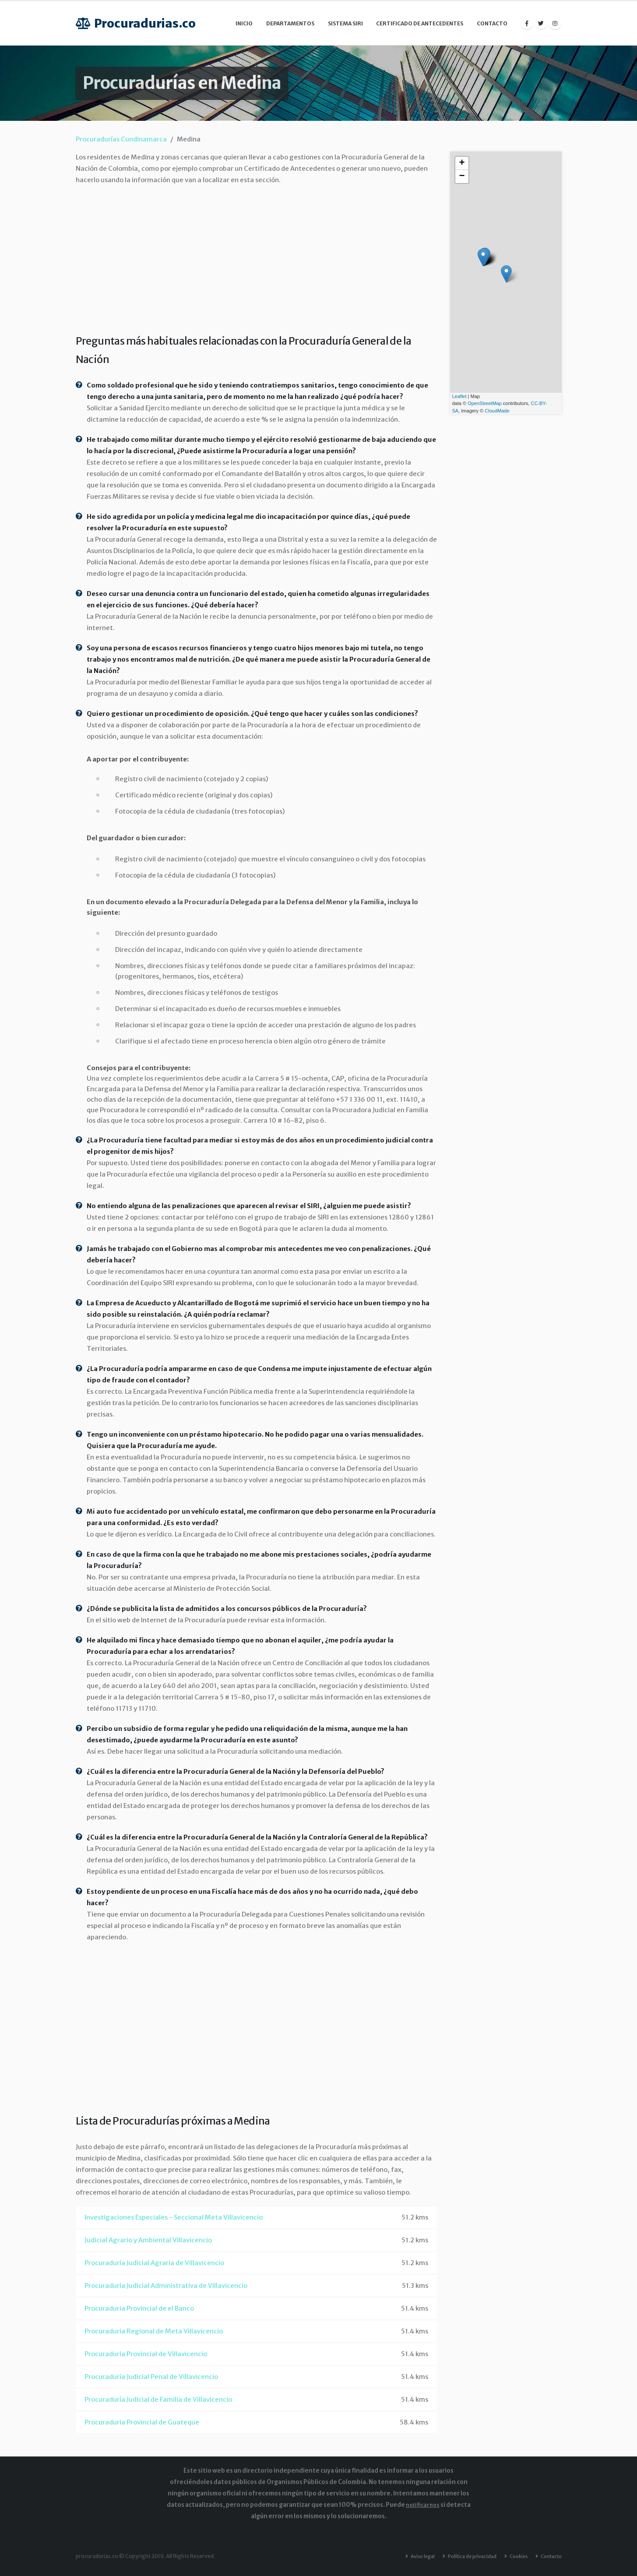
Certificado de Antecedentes (419, 23)
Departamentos (290, 23)
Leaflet (459, 396)
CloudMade (497, 410)
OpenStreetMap (485, 403)
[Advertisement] (256, 257)
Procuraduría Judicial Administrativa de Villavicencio (165, 2285)
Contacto (492, 23)
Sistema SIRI (345, 23)
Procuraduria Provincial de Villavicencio (145, 2354)
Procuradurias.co (136, 23)
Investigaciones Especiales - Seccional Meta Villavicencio (173, 2217)
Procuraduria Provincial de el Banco (139, 2308)
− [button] (462, 176)
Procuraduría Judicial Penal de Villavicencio (151, 2376)
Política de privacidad (464, 2556)
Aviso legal (412, 2556)
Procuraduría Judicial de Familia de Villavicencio (158, 2399)
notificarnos (422, 2505)
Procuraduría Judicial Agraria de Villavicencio (154, 2263)
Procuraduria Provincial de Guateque (141, 2422)
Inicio (244, 23)
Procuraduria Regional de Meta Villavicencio (153, 2331)
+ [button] (462, 163)
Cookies (514, 2556)
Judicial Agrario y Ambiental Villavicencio (148, 2240)
